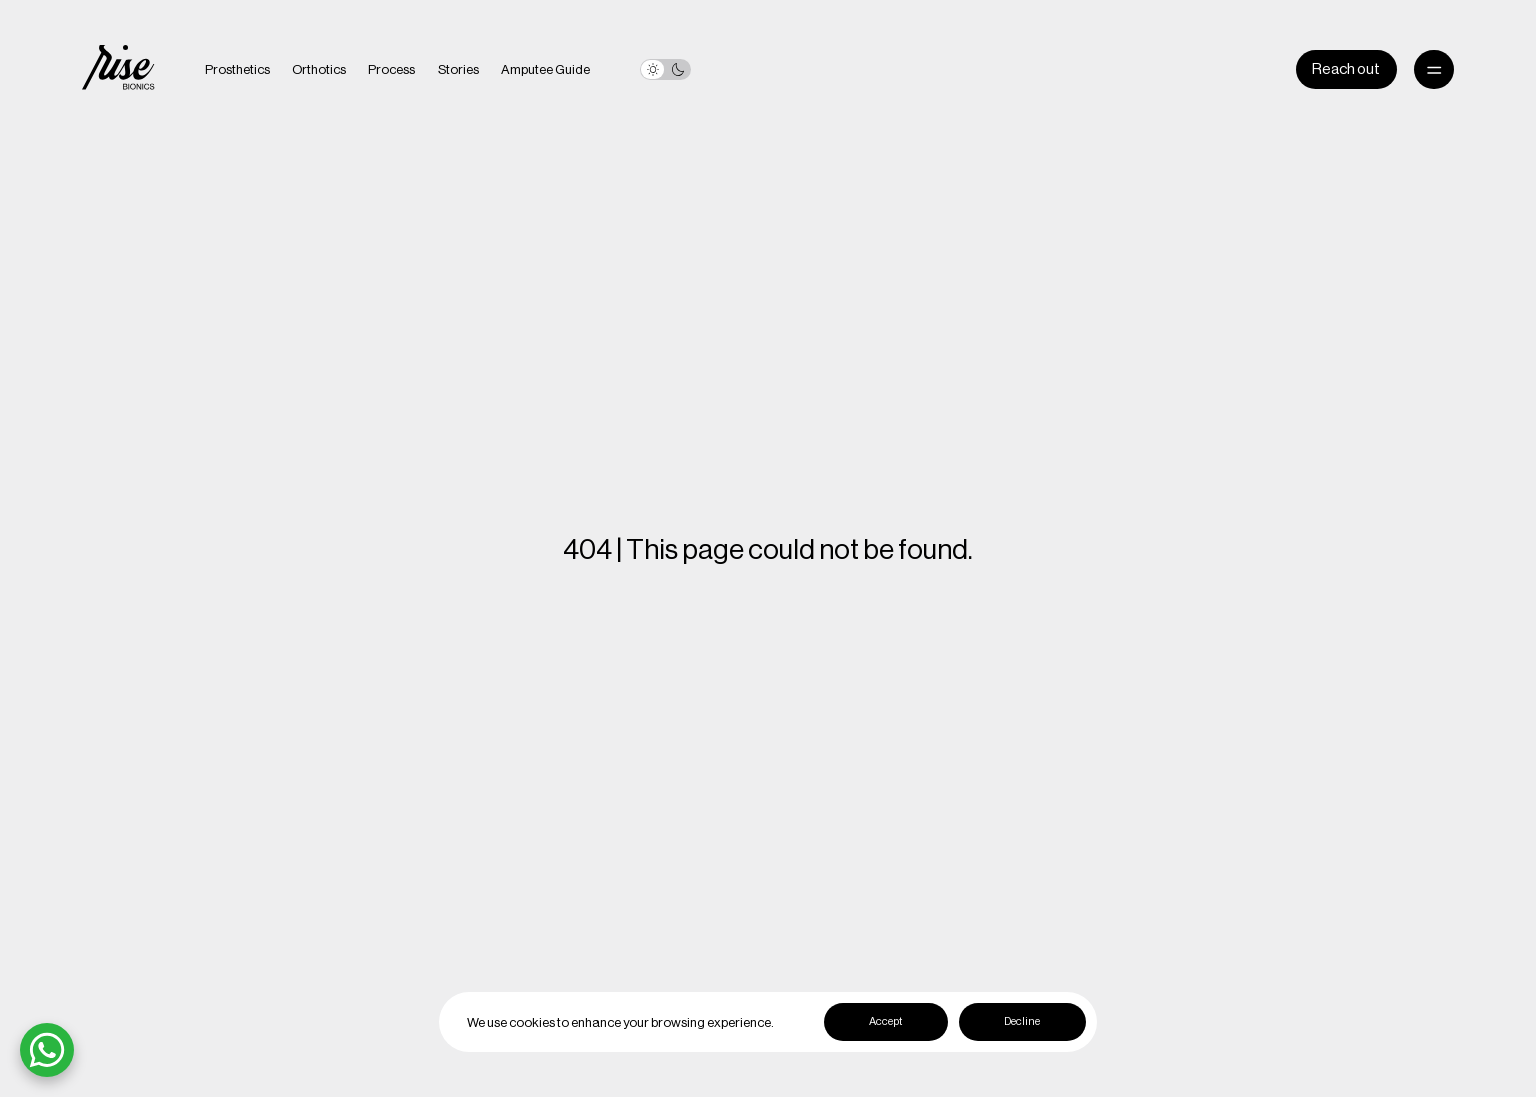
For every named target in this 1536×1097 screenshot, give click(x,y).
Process (391, 69)
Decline (1022, 1021)
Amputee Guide (545, 69)
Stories (458, 69)
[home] (118, 70)
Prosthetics (237, 69)
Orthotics (319, 69)
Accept (885, 1021)
